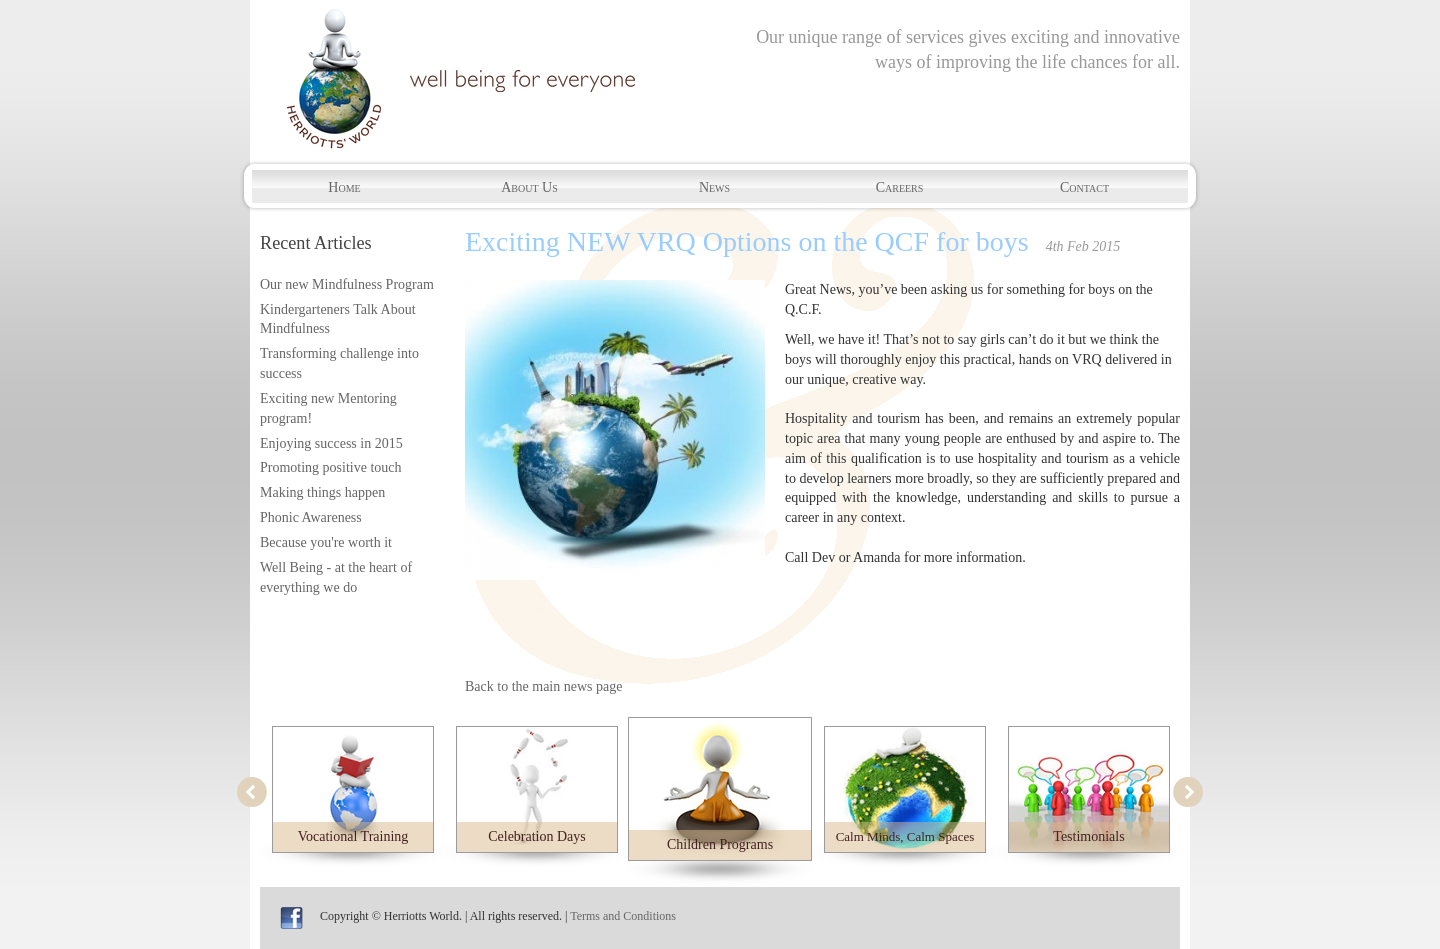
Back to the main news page (543, 686)
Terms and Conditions (623, 916)
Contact (1084, 187)
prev (252, 792)
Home (344, 187)
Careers (900, 187)
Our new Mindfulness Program (347, 284)
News (714, 187)
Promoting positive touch (331, 467)
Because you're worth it (326, 542)
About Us (529, 187)
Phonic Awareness (311, 517)
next (1188, 792)
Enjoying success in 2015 (331, 443)
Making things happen (322, 492)
